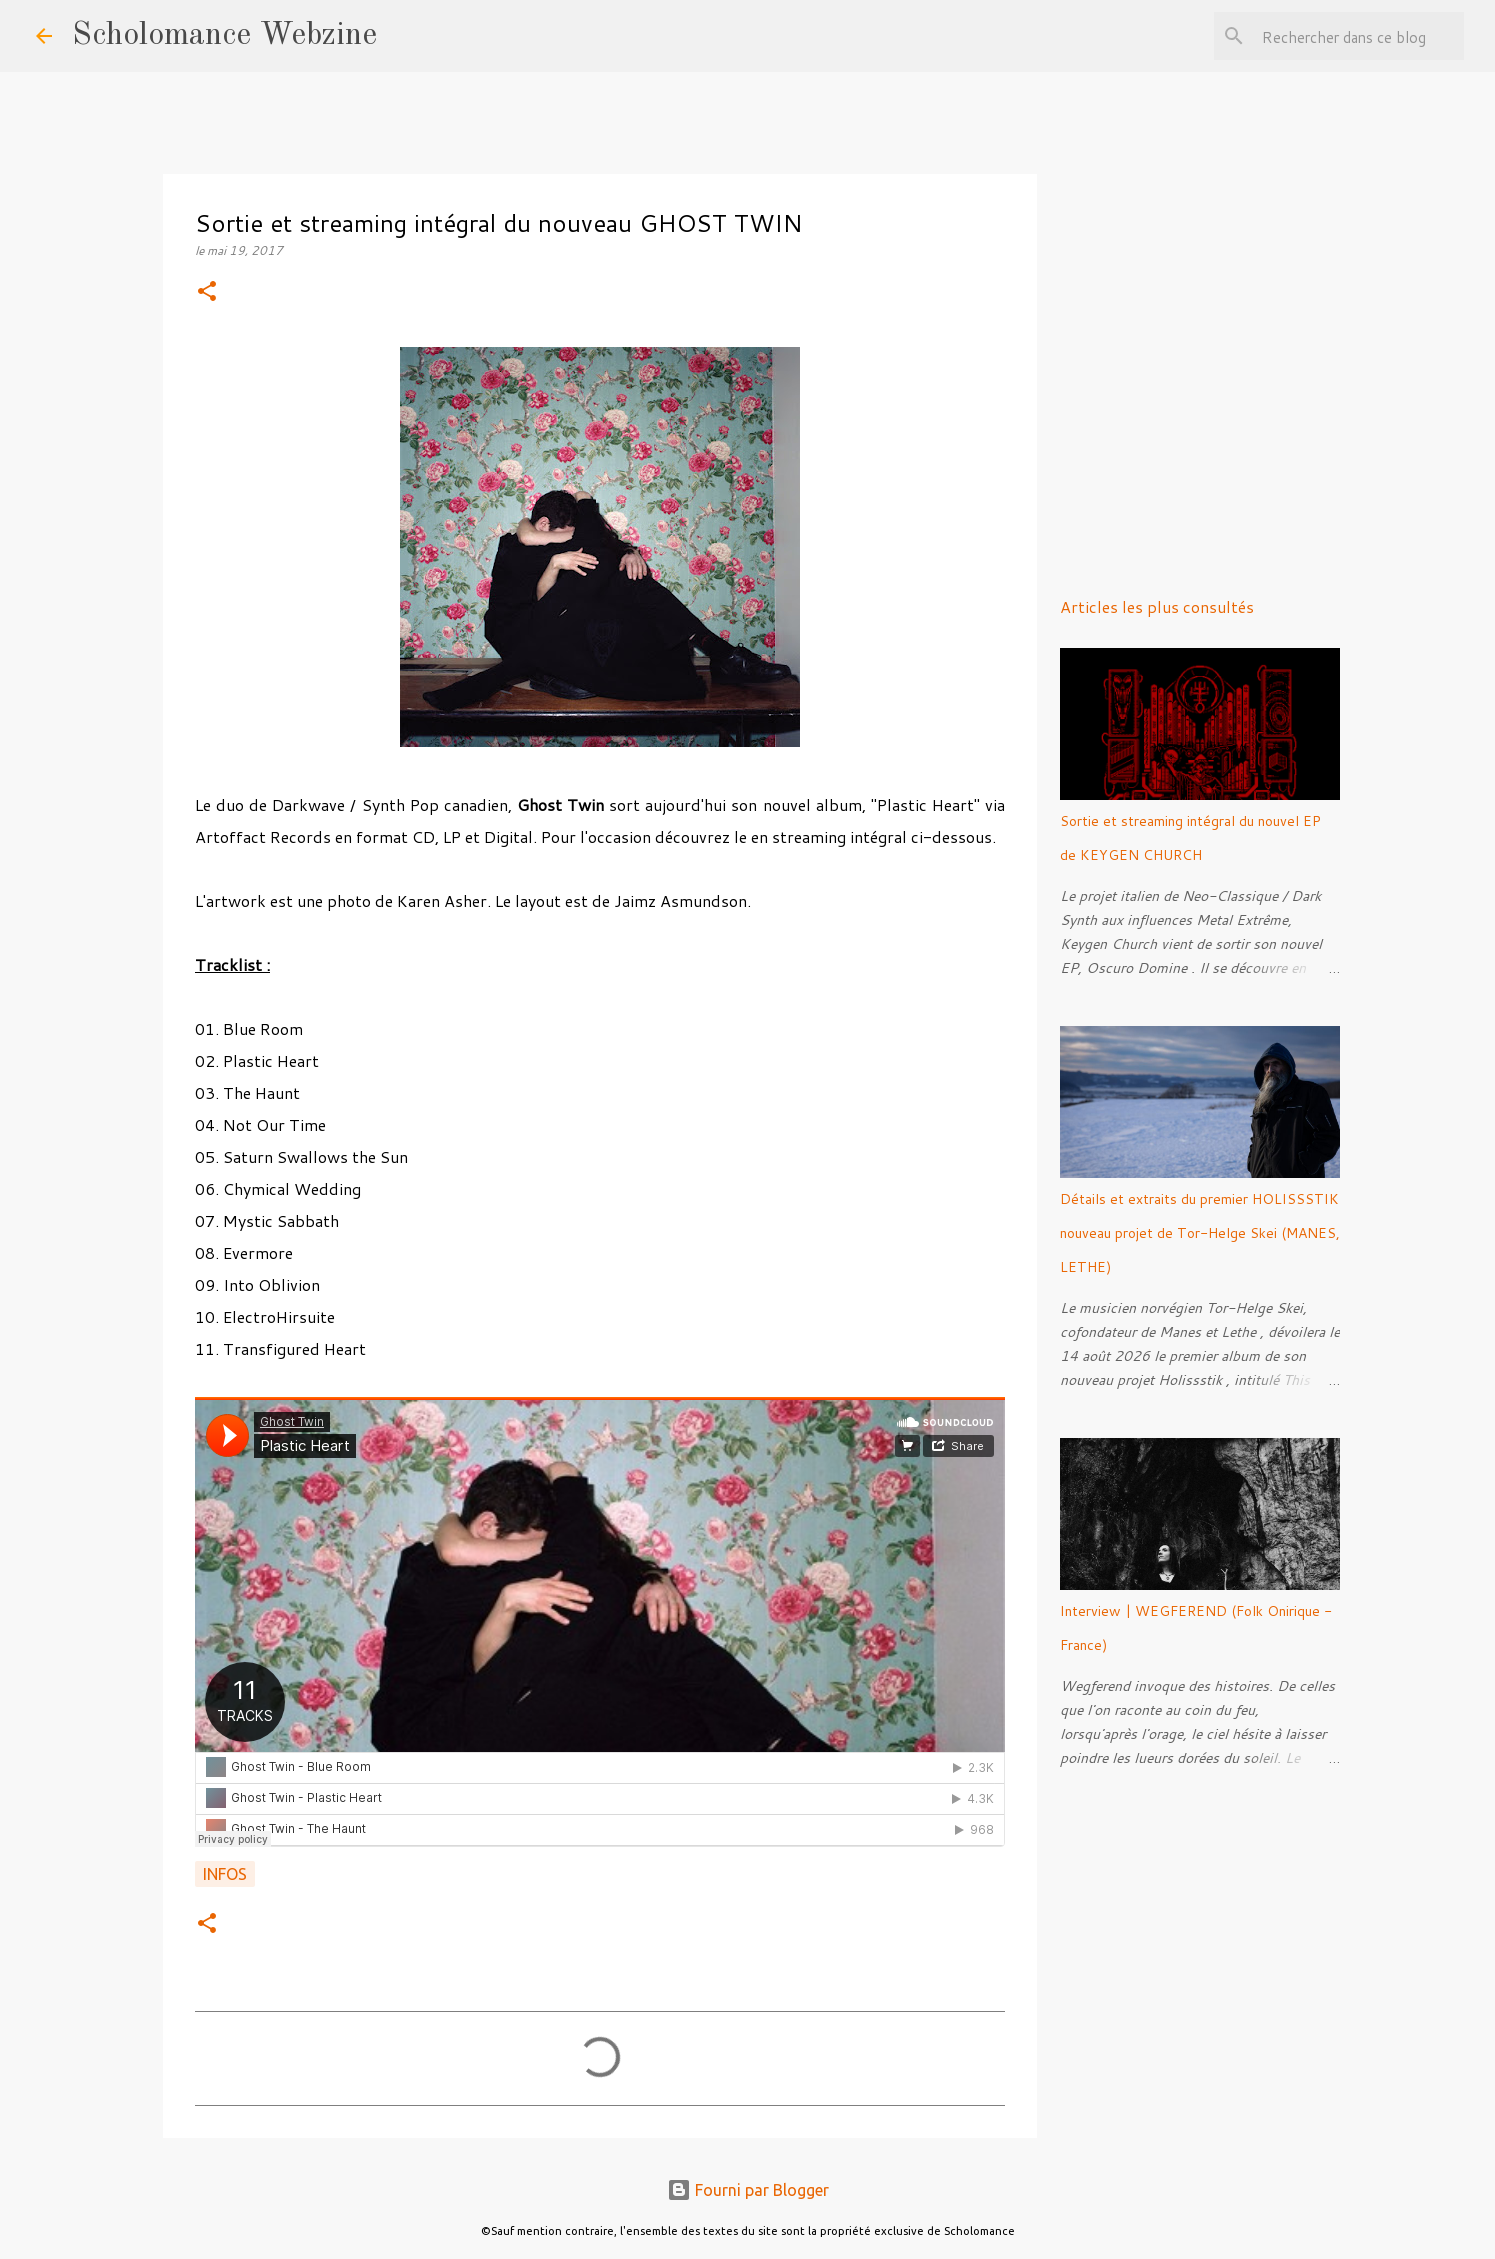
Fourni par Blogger (748, 2190)
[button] (207, 292)
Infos (225, 1874)
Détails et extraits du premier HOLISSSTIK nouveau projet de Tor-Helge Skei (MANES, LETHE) (1200, 1233)
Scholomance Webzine (224, 36)
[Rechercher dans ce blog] (1359, 36)
